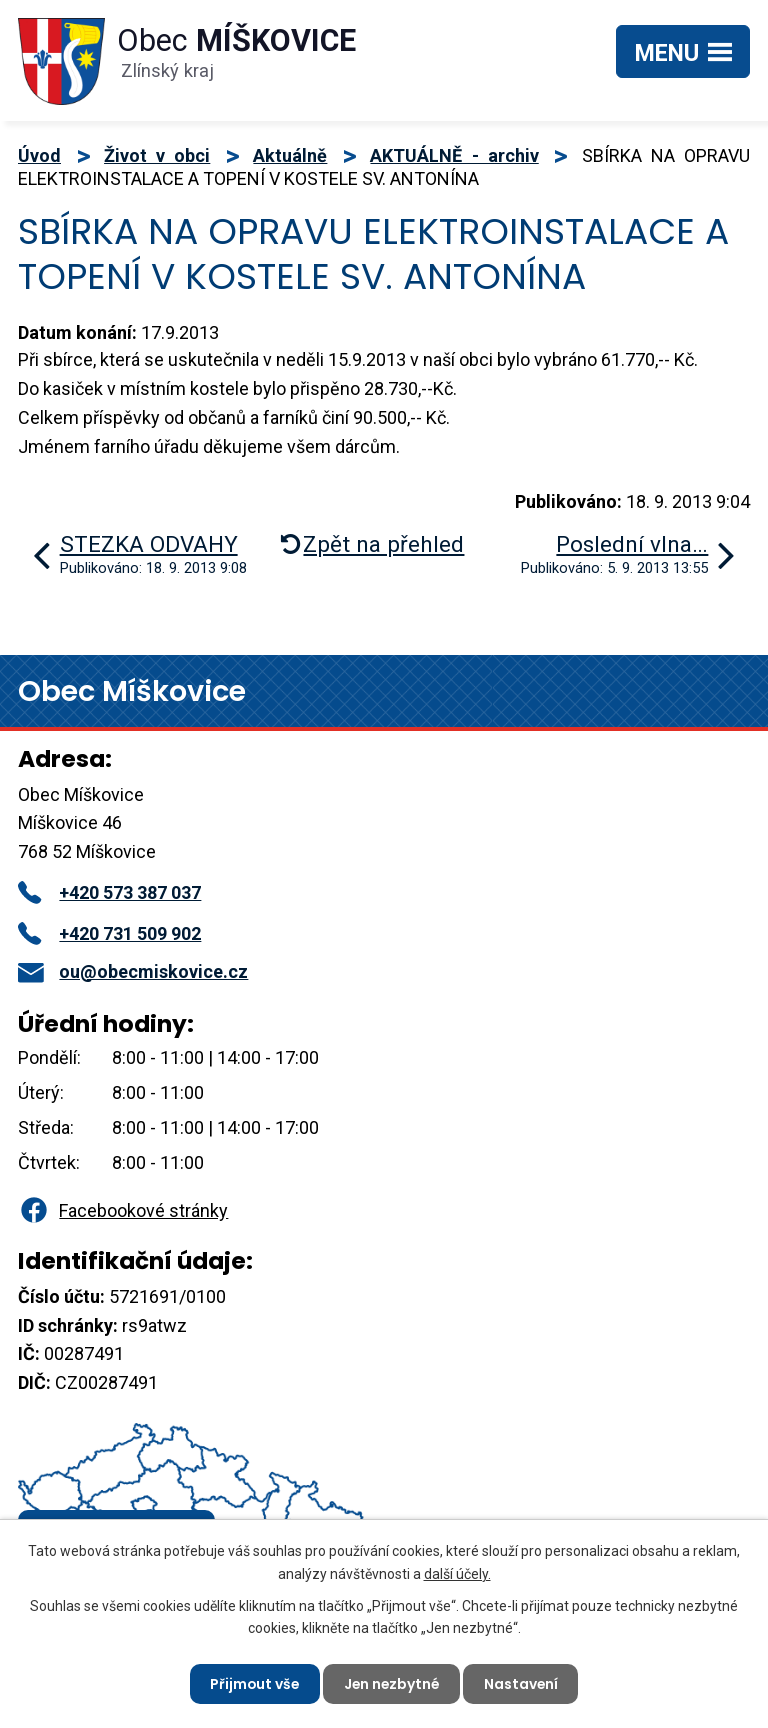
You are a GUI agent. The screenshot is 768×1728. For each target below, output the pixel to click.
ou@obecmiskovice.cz (133, 971)
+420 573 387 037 (109, 892)
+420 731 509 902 (109, 933)
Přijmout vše (252, 1683)
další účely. (457, 1573)
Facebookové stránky (123, 1210)
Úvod (39, 155)
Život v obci (157, 155)
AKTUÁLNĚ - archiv (454, 155)
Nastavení (523, 1683)
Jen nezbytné (392, 1683)
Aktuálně (290, 155)
